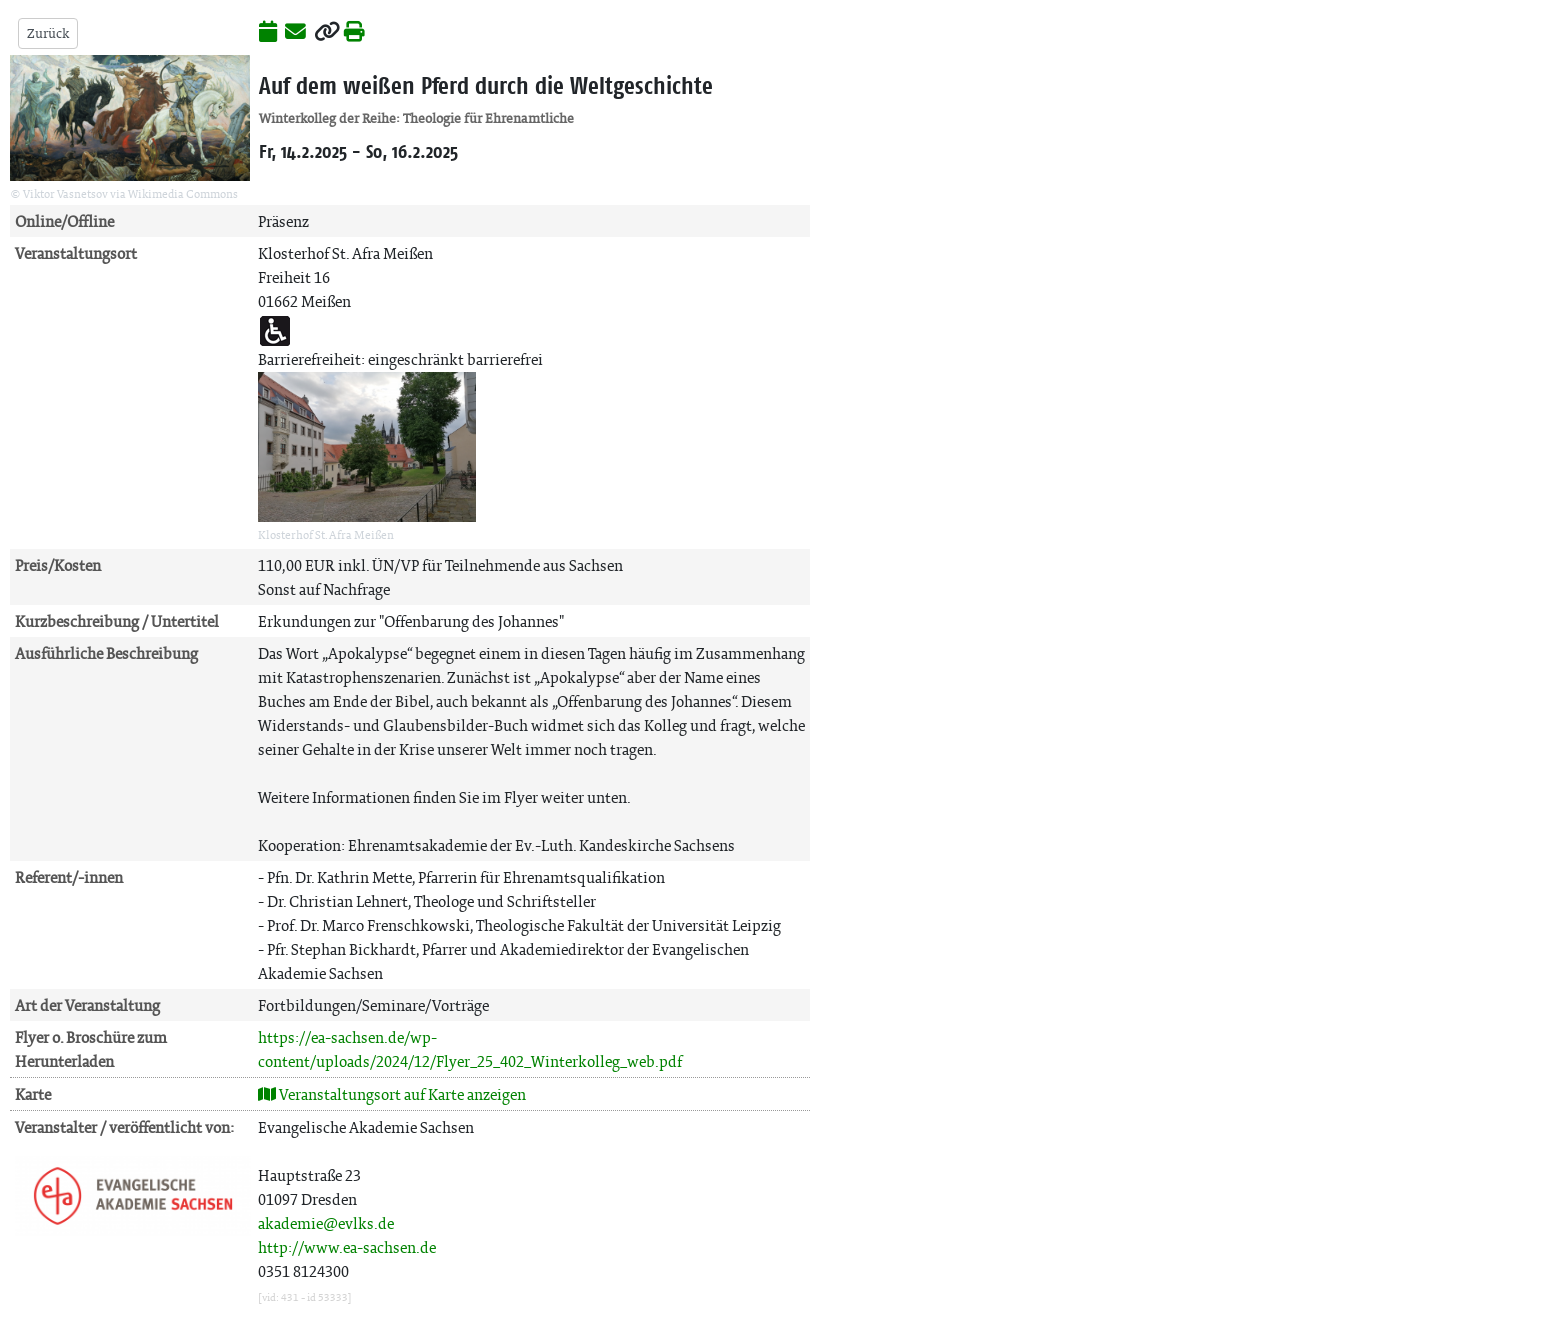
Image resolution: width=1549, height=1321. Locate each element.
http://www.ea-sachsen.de (347, 1247)
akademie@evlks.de (326, 1223)
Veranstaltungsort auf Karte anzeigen (392, 1094)
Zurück (48, 33)
